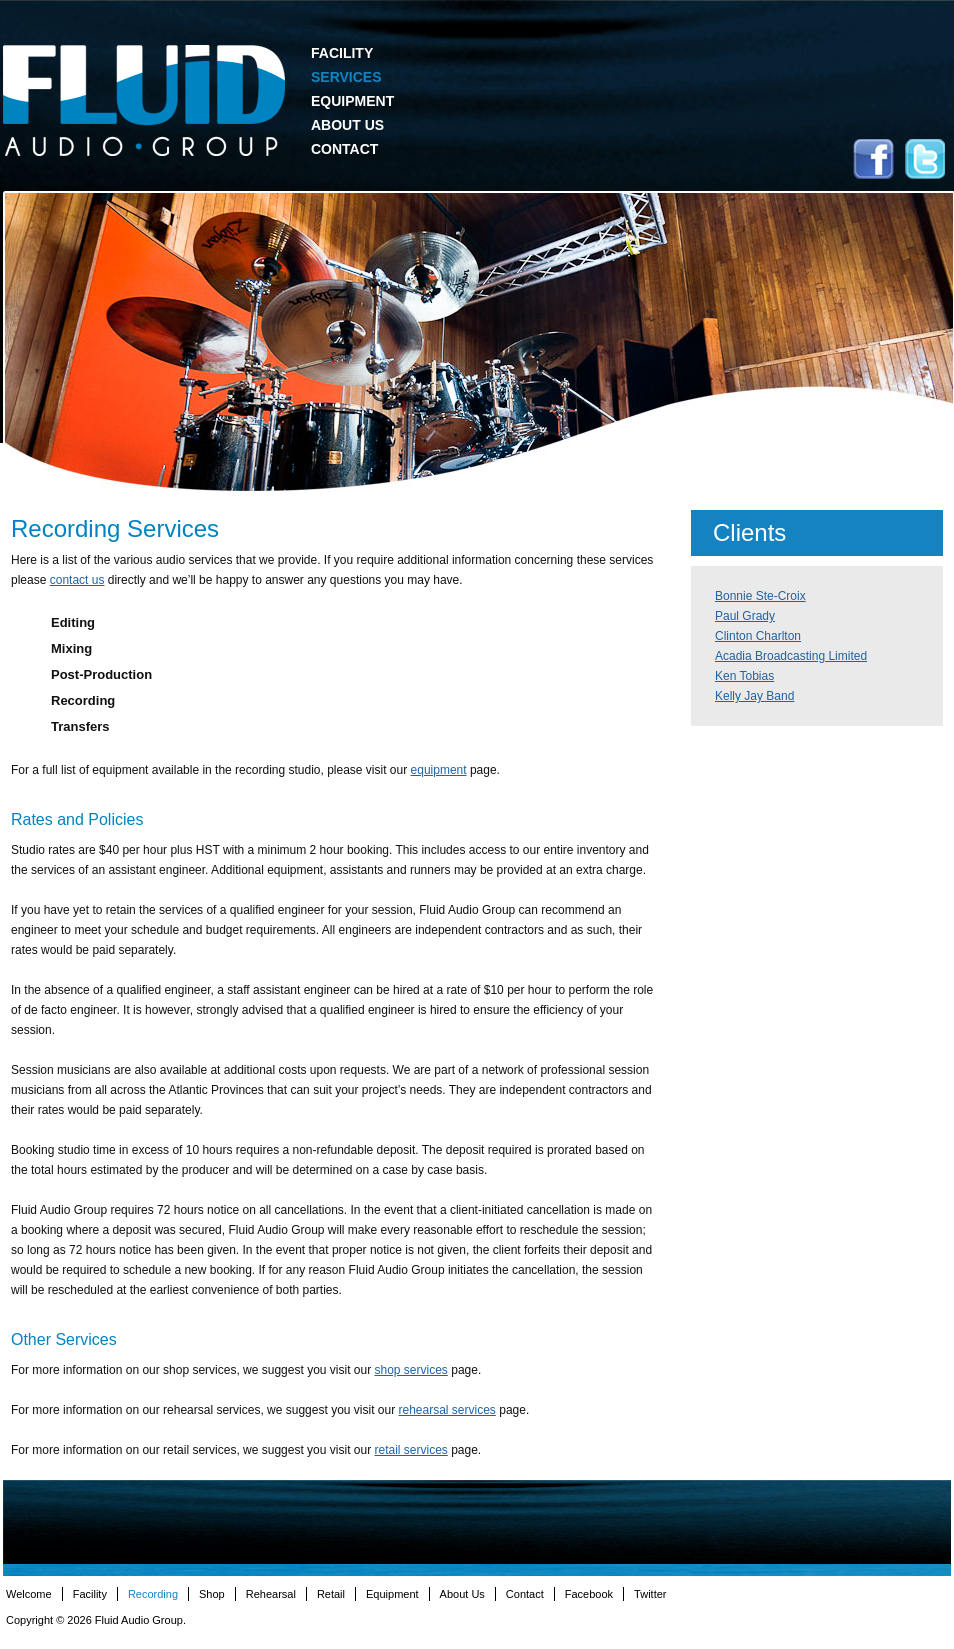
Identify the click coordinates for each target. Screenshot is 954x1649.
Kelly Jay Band (754, 696)
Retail (331, 1594)
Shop (212, 1594)
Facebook (873, 159)
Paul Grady (745, 616)
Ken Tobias (744, 676)
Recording (153, 1594)
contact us (77, 580)
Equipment (352, 101)
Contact (344, 149)
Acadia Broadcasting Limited (791, 656)
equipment (439, 770)
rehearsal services (447, 1410)
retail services (410, 1450)
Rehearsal (271, 1594)
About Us (347, 125)
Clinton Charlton (758, 636)
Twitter (925, 159)
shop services (411, 1370)
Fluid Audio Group (144, 101)
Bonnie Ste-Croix (760, 596)
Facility (342, 53)
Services (346, 77)
